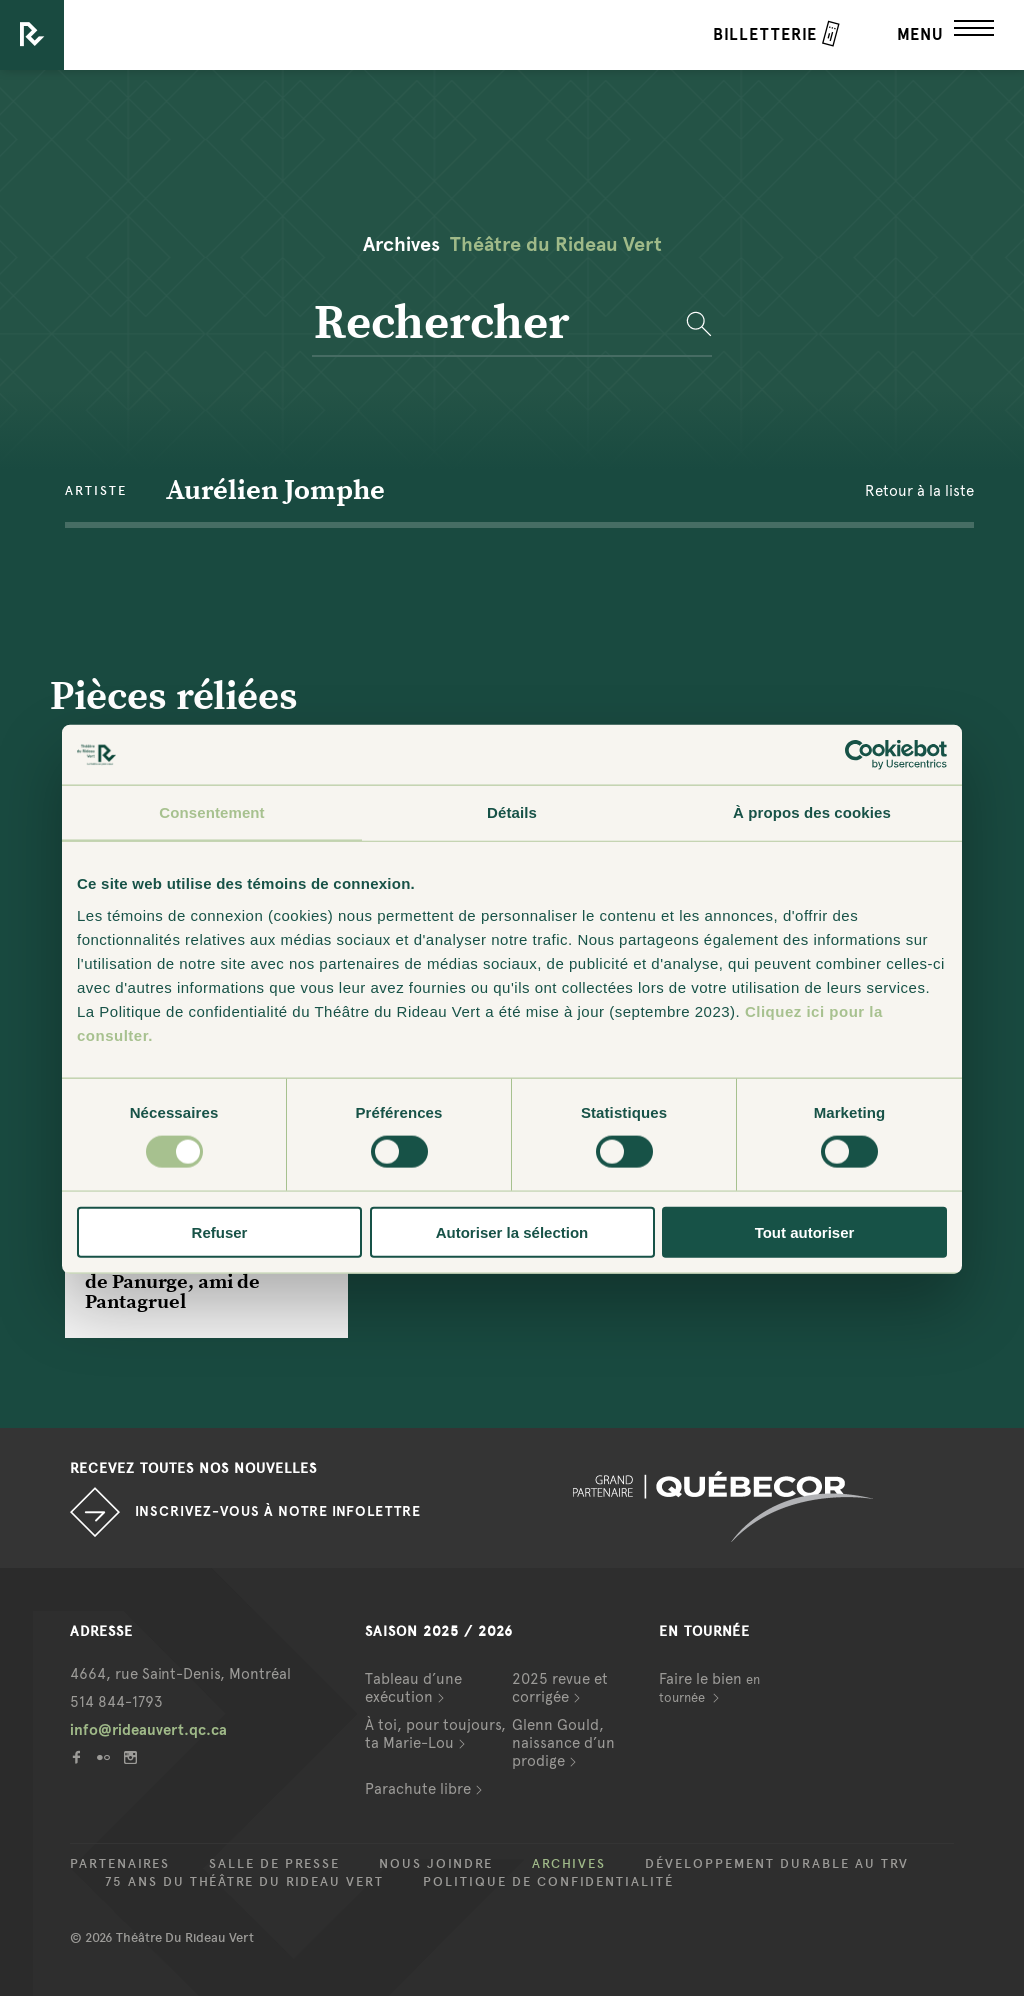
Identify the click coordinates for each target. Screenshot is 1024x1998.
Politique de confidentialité (548, 1884)
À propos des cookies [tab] (812, 812)
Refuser (220, 1231)
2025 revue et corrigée (560, 1690)
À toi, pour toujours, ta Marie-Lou (435, 1736)
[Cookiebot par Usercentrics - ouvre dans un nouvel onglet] (859, 755)
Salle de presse (274, 1866)
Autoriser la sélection (512, 1231)
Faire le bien (709, 1689)
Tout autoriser (805, 1231)
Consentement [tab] (211, 812)
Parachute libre (418, 1791)
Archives (569, 1866)
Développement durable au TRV (777, 1866)
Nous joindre (436, 1866)
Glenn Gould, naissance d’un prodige (563, 1745)
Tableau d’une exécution (413, 1690)
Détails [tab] (512, 812)
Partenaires (120, 1866)
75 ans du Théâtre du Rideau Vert (244, 1884)
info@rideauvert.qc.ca (148, 1732)
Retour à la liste (919, 492)
